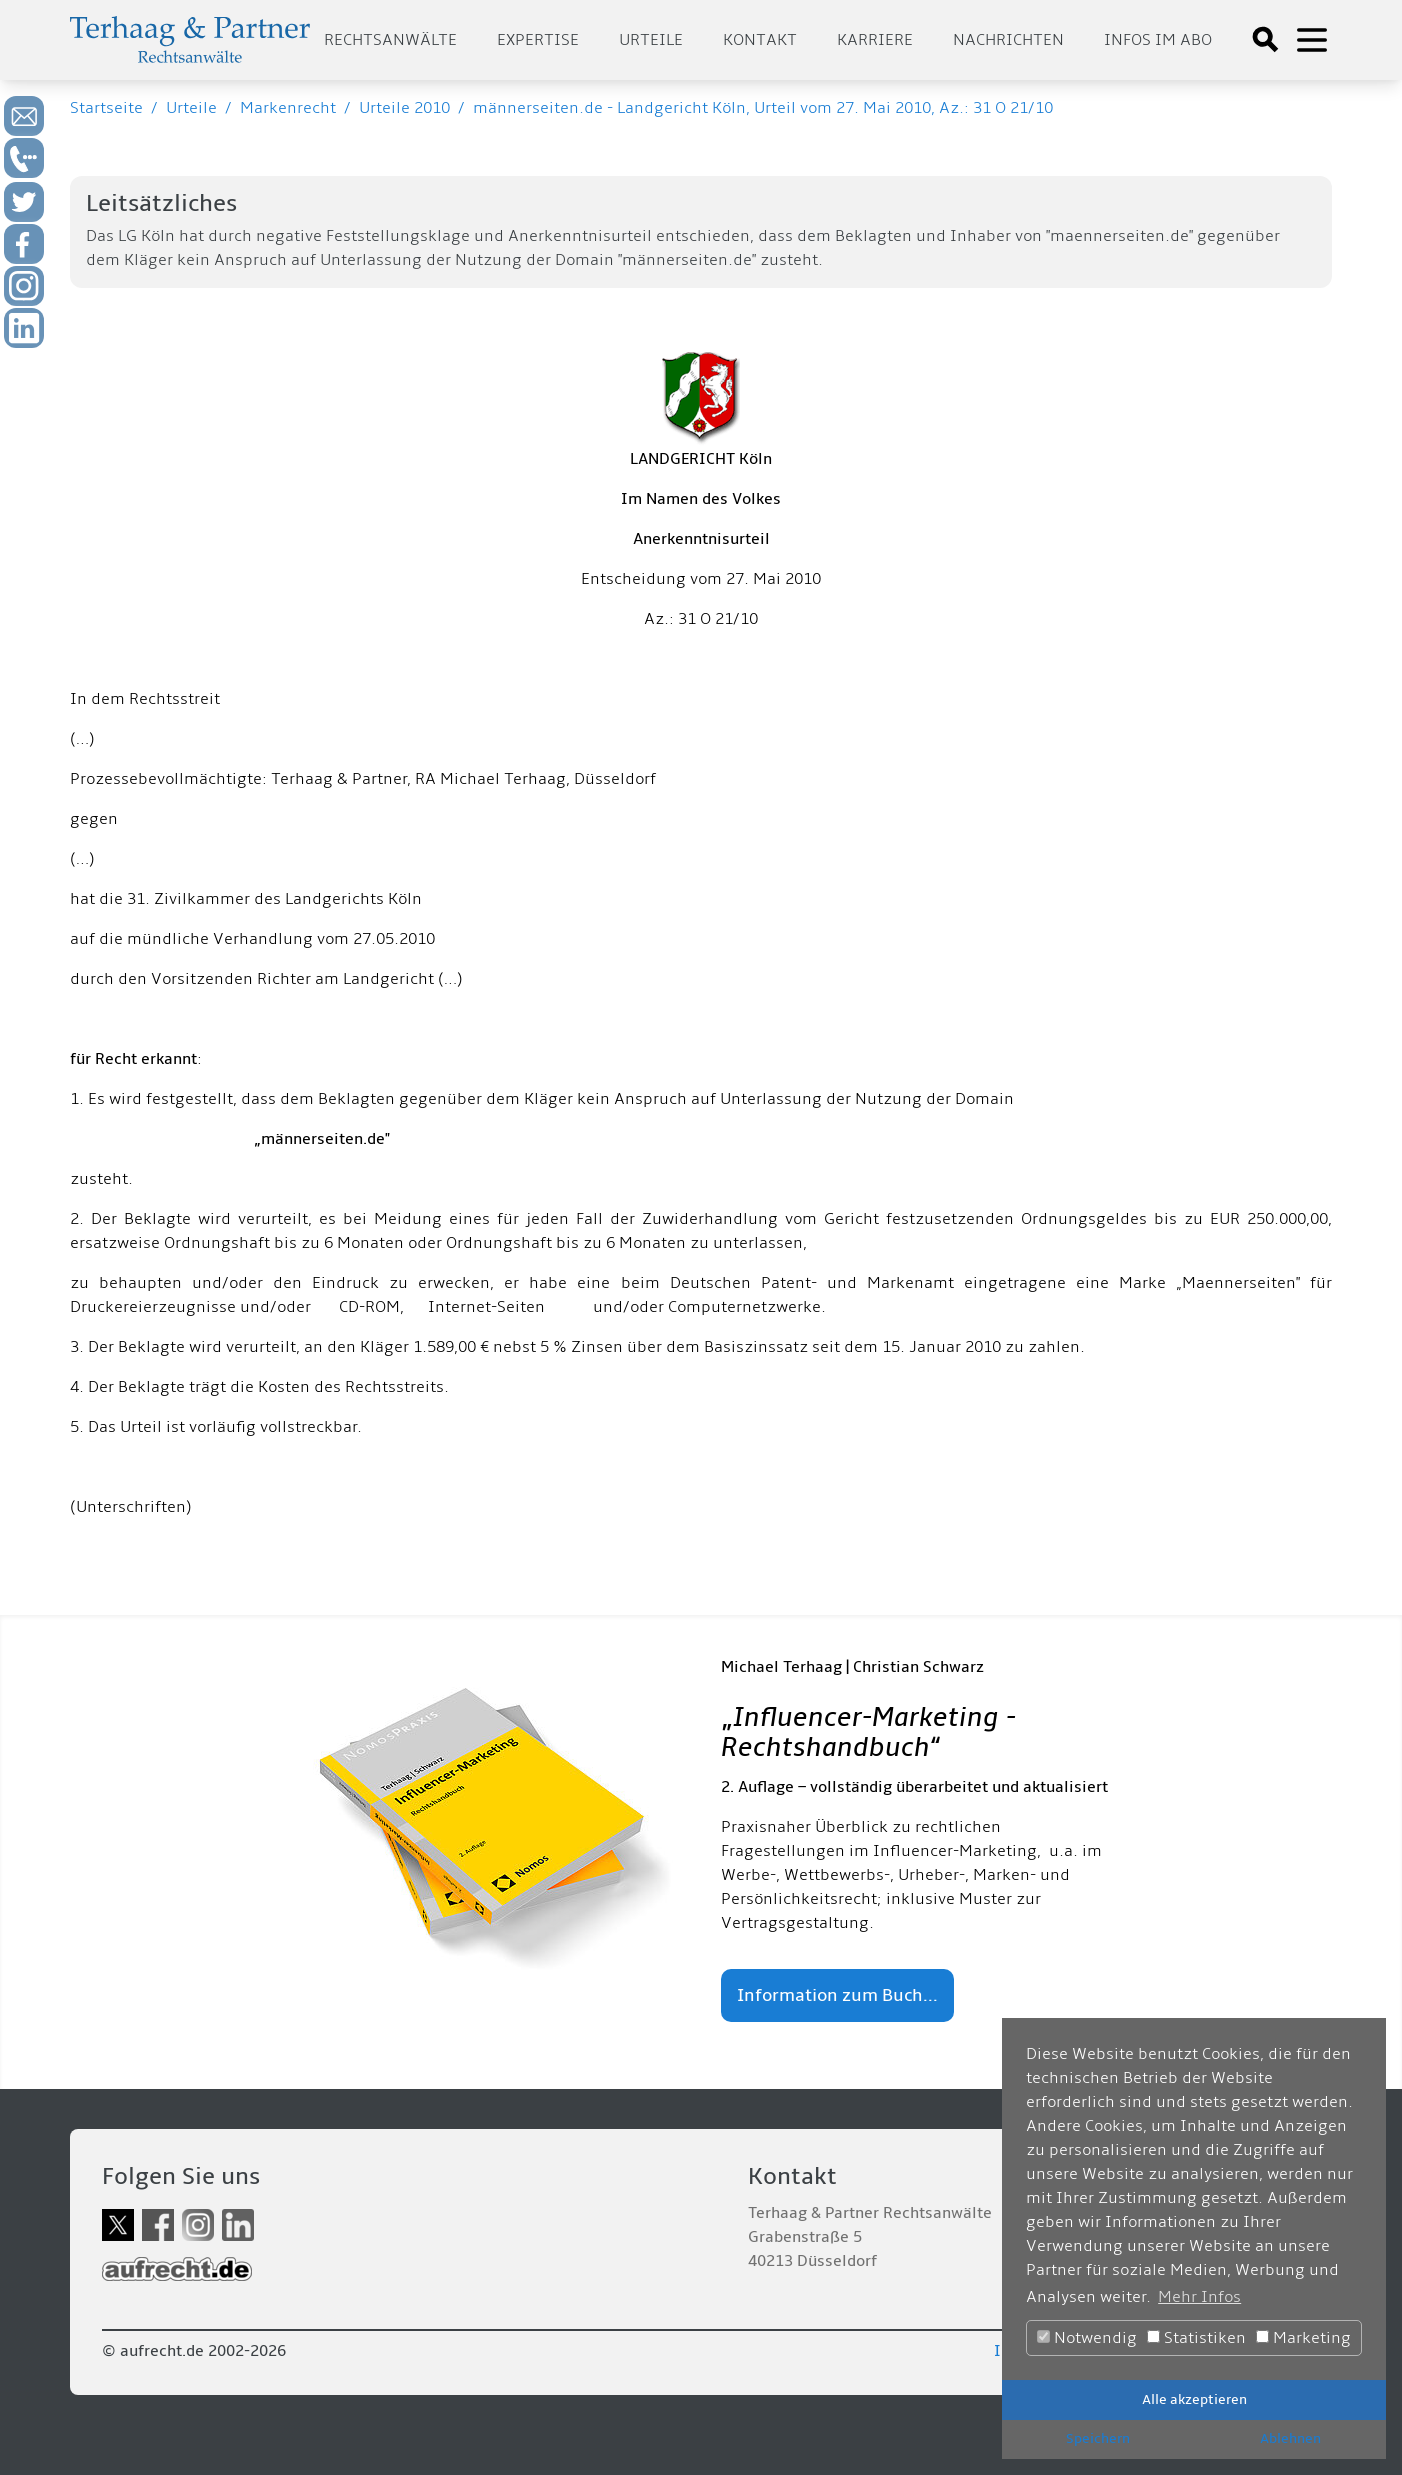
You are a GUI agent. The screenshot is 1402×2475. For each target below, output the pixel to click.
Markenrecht (288, 108)
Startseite (106, 108)
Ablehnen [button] (1290, 2438)
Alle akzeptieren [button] (1194, 2399)
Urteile (651, 40)
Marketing (1303, 2338)
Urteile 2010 (404, 108)
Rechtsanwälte (390, 40)
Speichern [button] (1098, 2438)
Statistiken (1196, 2338)
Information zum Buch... (837, 1995)
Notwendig (1087, 2338)
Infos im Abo (1158, 40)
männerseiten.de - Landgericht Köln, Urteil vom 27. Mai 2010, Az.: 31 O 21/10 (763, 108)
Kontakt (760, 40)
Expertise (538, 40)
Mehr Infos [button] (1199, 2297)
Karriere (875, 40)
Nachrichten (1008, 40)
